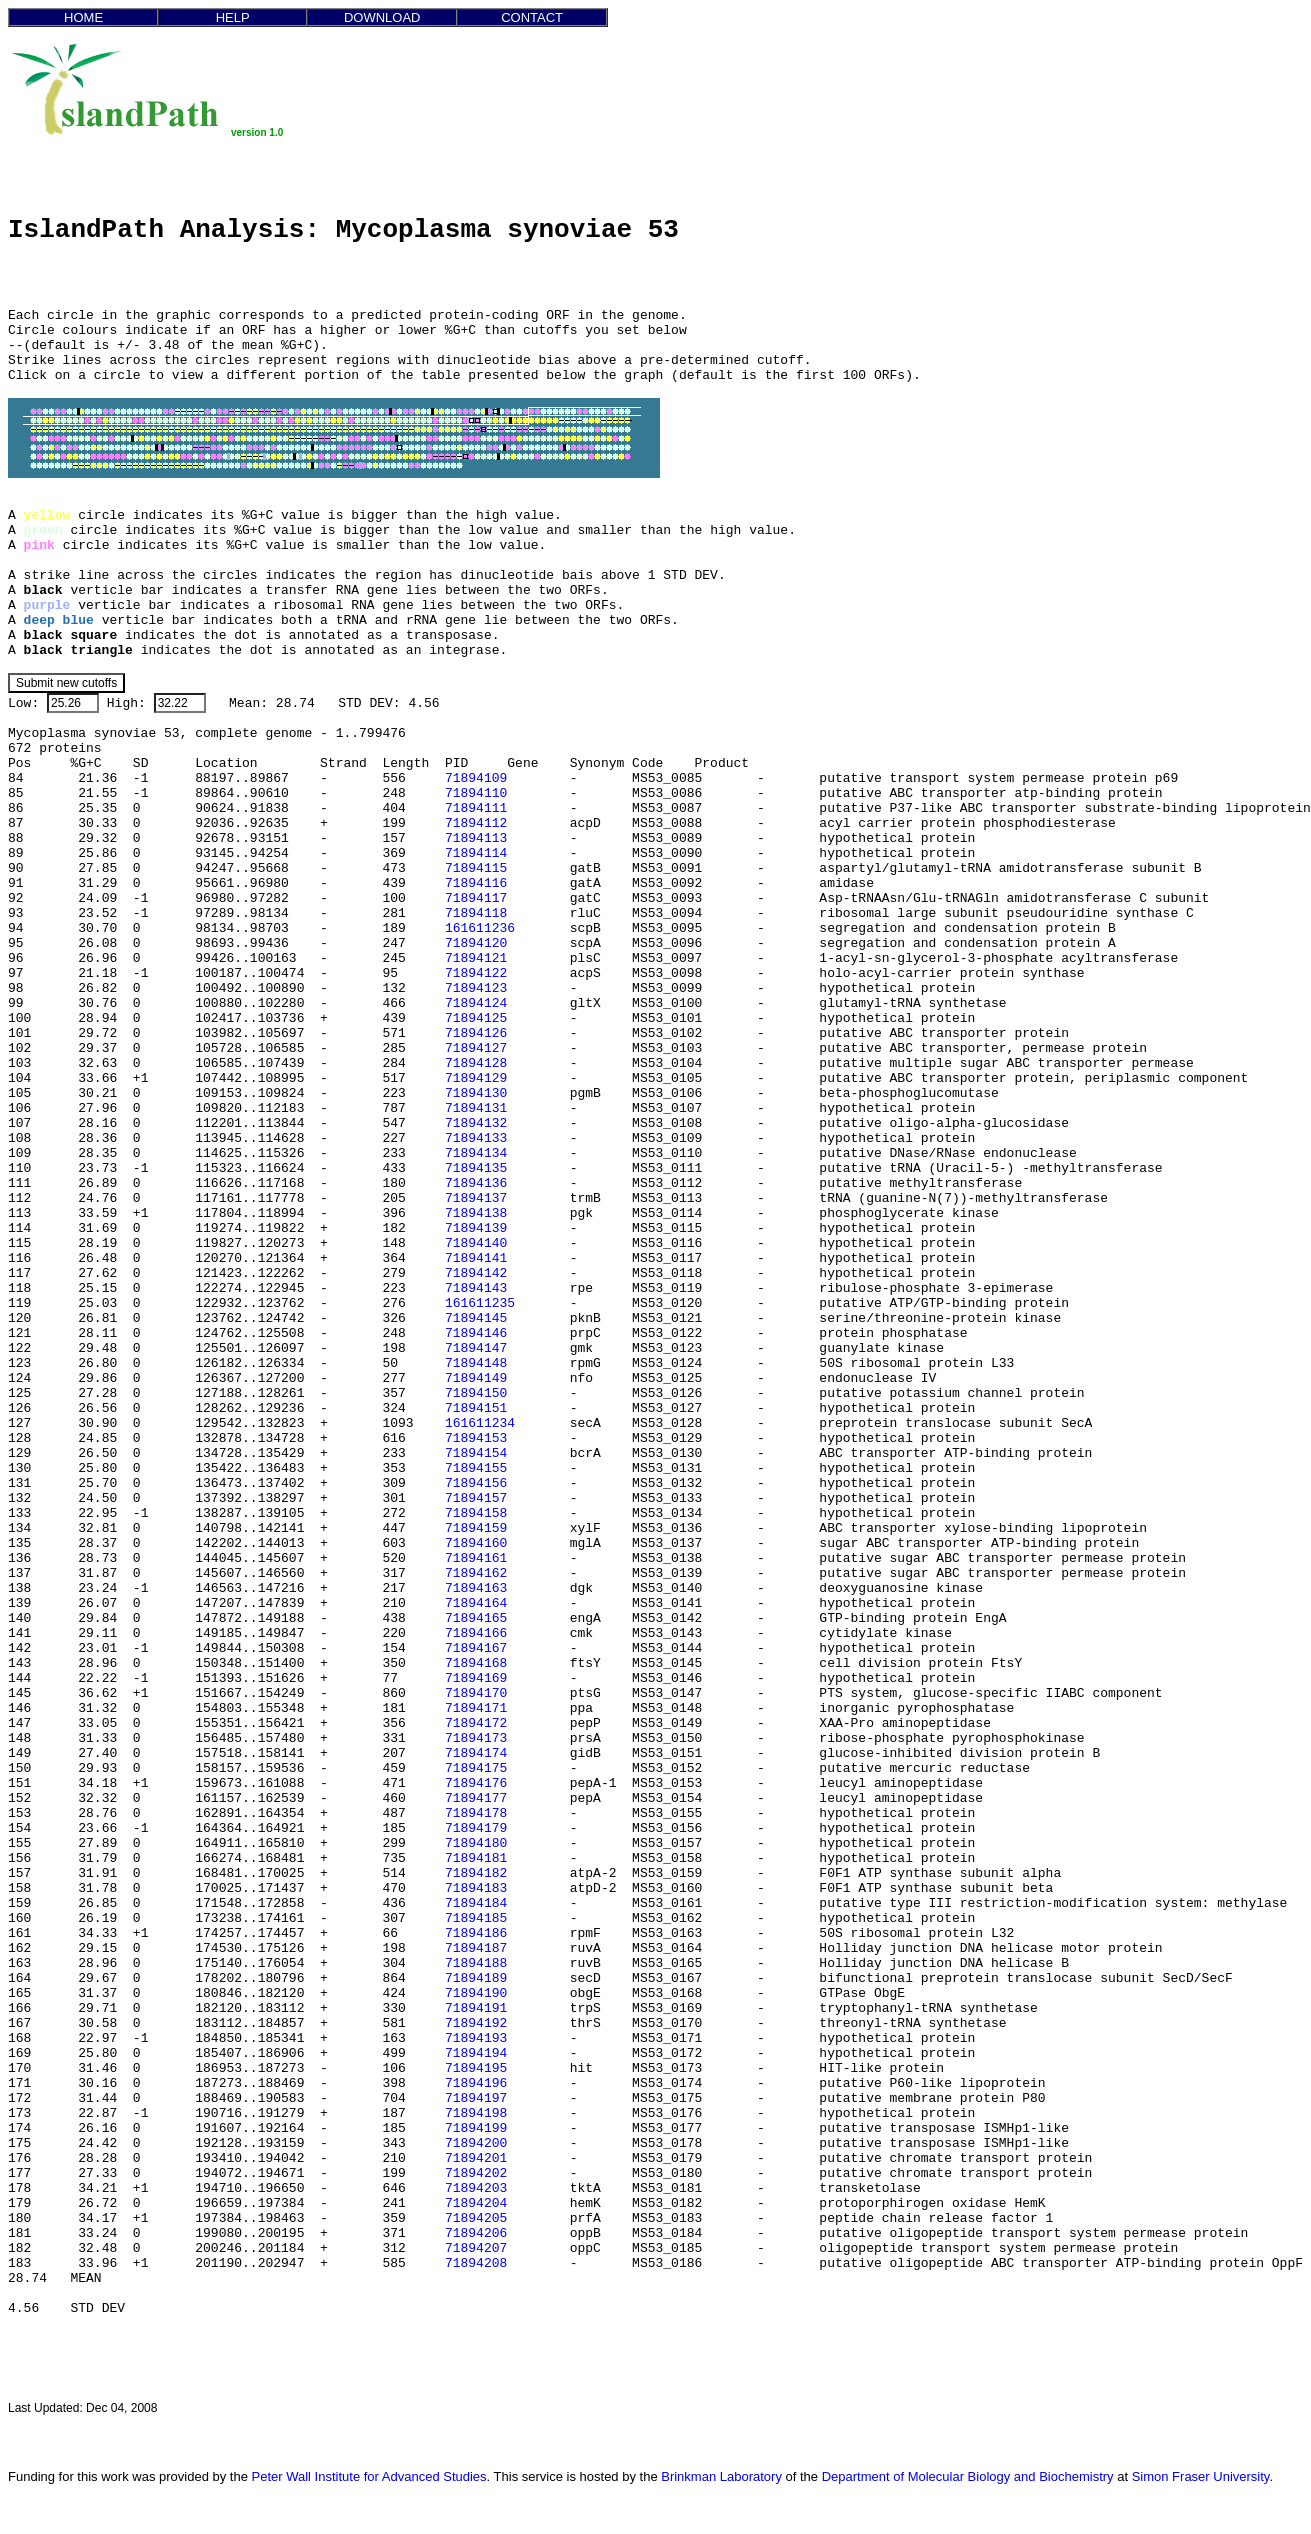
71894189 (476, 1978)
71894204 (476, 2203)
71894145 (476, 1318)
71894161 (476, 1558)
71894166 (476, 1633)
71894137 (476, 1198)
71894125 (476, 1018)
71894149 (476, 1378)
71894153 (476, 1438)
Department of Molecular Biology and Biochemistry (968, 2476)
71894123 (476, 988)
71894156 (476, 1483)
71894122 (476, 973)
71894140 (476, 1243)
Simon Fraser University (1201, 2476)
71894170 (476, 1693)
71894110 (476, 793)
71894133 (476, 1138)
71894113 (476, 838)
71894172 (476, 1723)
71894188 (476, 1963)
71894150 (476, 1393)
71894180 (476, 1843)
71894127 (476, 1048)
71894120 (476, 943)
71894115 (476, 868)
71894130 (476, 1093)
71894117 (476, 898)
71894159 (476, 1528)
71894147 (476, 1348)
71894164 (476, 1603)
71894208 (476, 2263)
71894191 (476, 2008)
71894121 (476, 958)
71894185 (476, 1918)
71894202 (476, 2173)
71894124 (476, 1003)
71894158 (476, 1513)
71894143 (476, 1288)
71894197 (476, 2098)
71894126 (476, 1033)
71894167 (476, 1648)
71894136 (476, 1183)
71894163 (476, 1588)
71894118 (476, 913)
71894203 (476, 2188)
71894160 (476, 1543)
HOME (83, 17)
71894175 (476, 1768)
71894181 (476, 1858)
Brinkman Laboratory (721, 2476)
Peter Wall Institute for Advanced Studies (369, 2476)
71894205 (476, 2218)
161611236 (480, 928)
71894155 (476, 1468)
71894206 (476, 2233)
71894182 (476, 1873)
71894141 (476, 1258)
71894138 (476, 1213)
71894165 (476, 1618)
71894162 (476, 1573)
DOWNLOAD (382, 17)
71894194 (476, 2053)
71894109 (476, 778)
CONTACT (532, 17)
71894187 (476, 1948)
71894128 (476, 1063)
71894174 (476, 1753)
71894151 (476, 1408)
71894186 (476, 1933)
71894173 (476, 1738)
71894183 (476, 1888)
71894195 (476, 2068)
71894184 (476, 1903)
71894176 (476, 1783)
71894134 (476, 1153)
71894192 (476, 2023)
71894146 (476, 1333)
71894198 (476, 2113)
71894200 (476, 2143)
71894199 (476, 2128)
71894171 (476, 1708)
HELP (233, 17)
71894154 (476, 1453)
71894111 (476, 808)
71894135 (476, 1168)
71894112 (476, 823)
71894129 (476, 1078)
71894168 (476, 1663)
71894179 (476, 1828)
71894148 (476, 1363)
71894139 (476, 1228)
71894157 (476, 1498)
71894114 (476, 853)
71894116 (476, 883)
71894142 (476, 1273)
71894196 (476, 2083)
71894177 (476, 1798)
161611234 (480, 1423)
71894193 (476, 2038)
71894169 (476, 1678)
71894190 (476, 1993)
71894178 (476, 1813)
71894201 (476, 2158)
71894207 (476, 2248)
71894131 (476, 1108)
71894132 (476, 1123)
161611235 (480, 1303)
